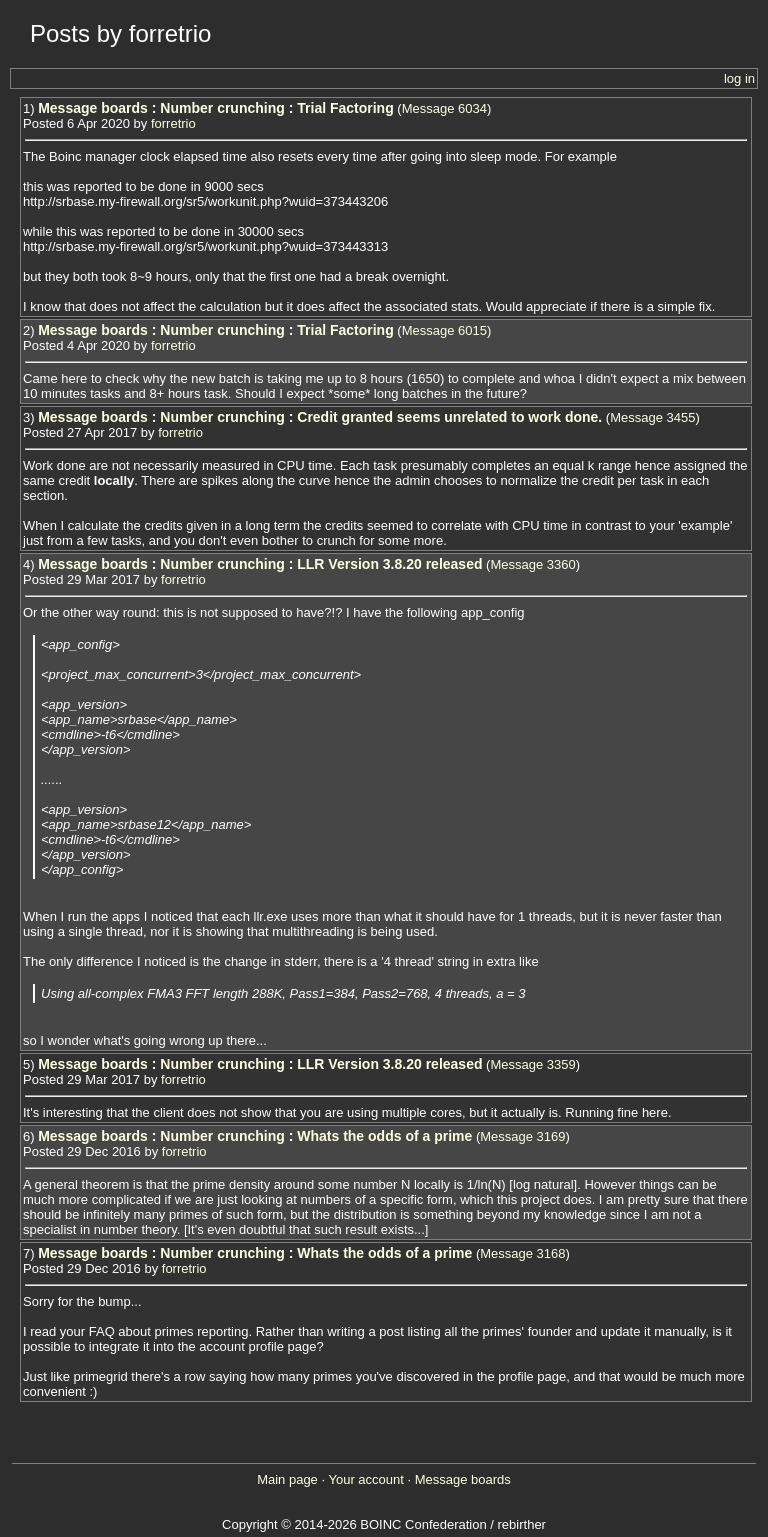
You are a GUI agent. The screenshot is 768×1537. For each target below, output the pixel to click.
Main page (287, 1479)
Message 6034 (444, 108)
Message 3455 (652, 417)
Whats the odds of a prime (384, 1136)
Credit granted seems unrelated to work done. (449, 417)
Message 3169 (522, 1136)
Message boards (93, 108)
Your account (365, 1479)
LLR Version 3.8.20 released (389, 564)
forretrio (173, 123)
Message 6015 (444, 330)
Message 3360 (532, 564)
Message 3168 (522, 1253)
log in (739, 78)
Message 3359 (532, 1064)
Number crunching (222, 108)
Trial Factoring (345, 108)
